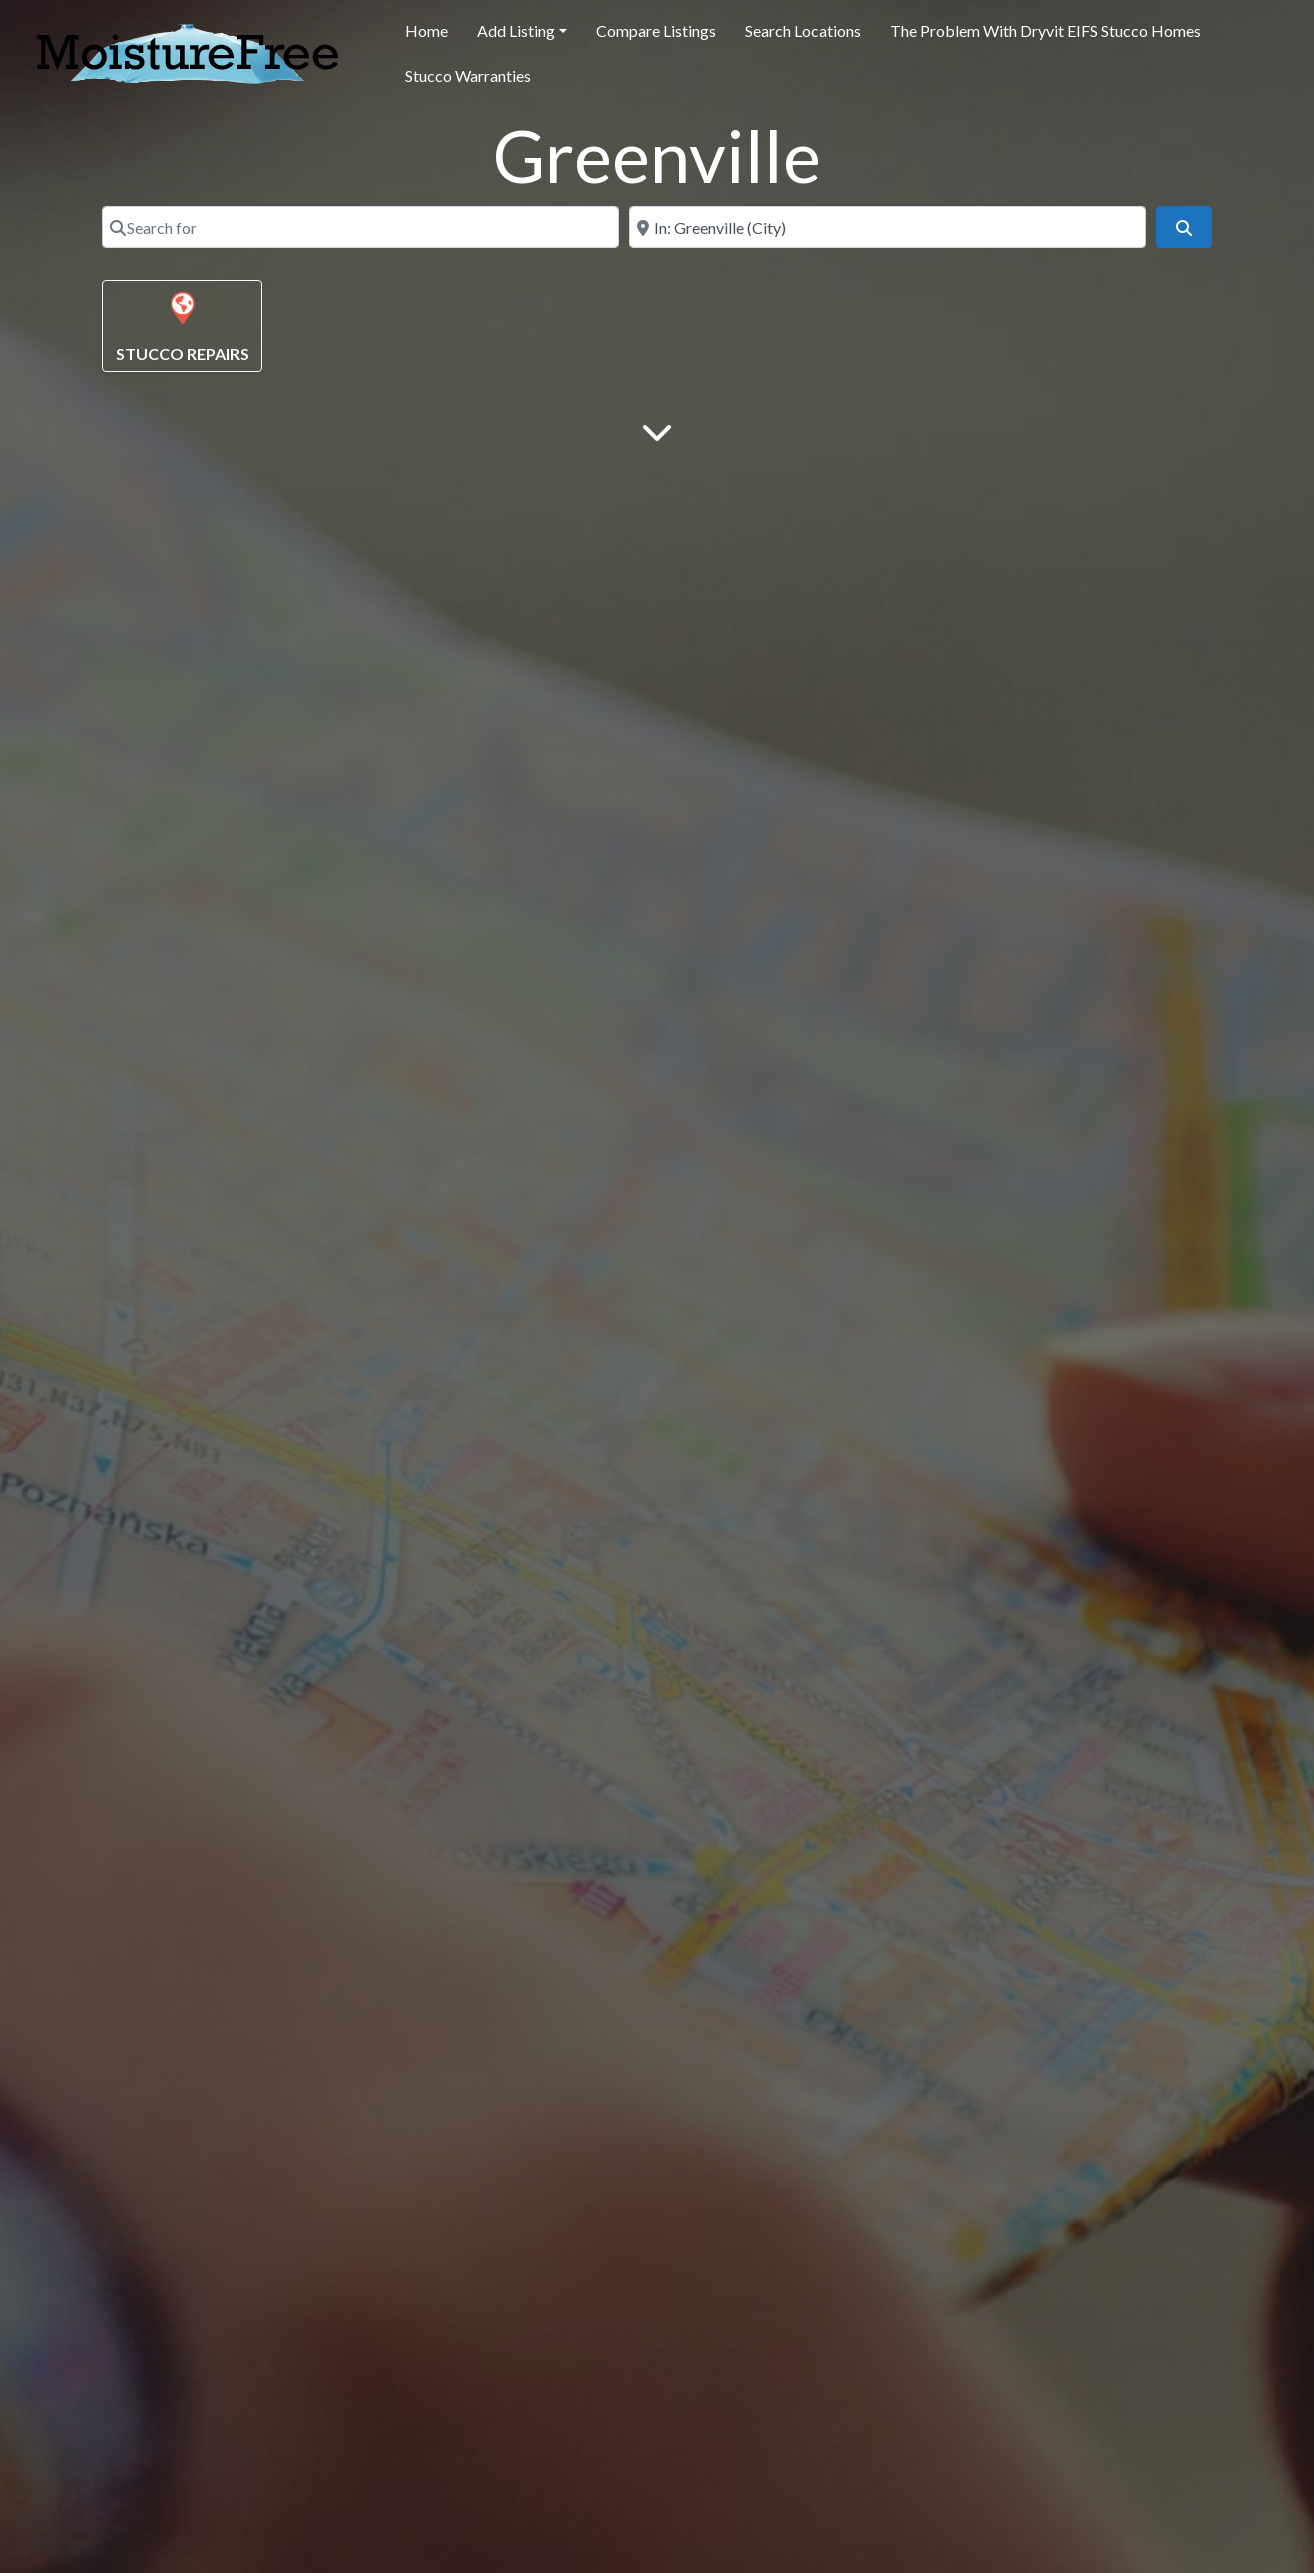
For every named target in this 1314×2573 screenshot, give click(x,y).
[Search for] (360, 227)
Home (426, 30)
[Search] (1184, 227)
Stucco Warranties (468, 75)
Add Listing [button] (516, 30)
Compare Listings (656, 30)
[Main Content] (657, 430)
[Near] (887, 227)
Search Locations (803, 30)
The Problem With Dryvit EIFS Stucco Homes (1045, 30)
